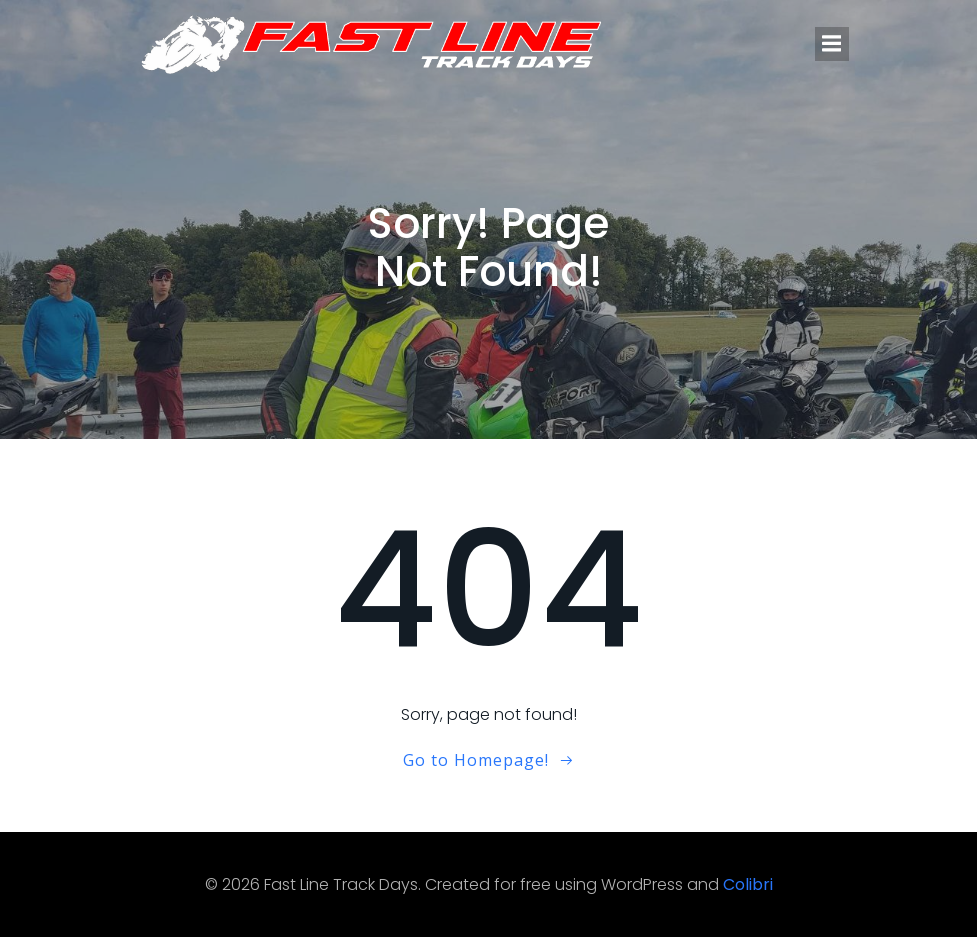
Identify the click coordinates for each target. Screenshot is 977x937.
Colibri (748, 884)
